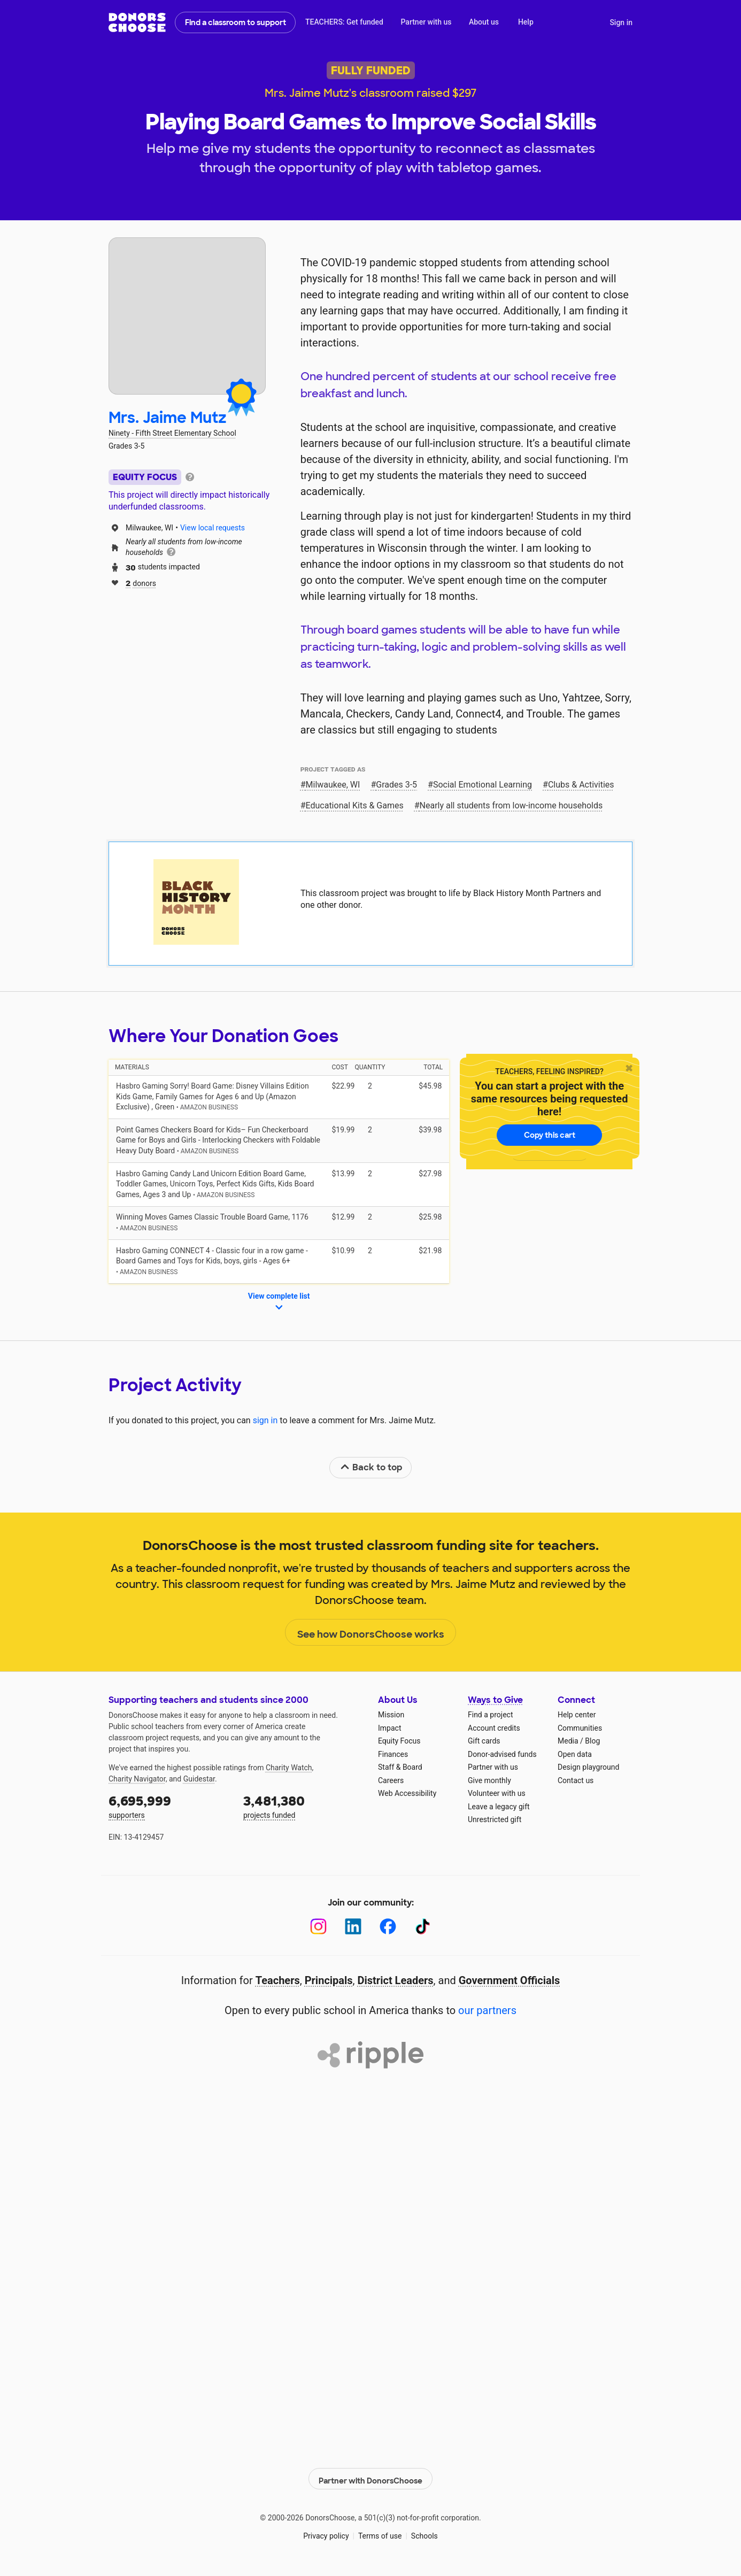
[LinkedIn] (353, 1926)
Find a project (490, 1714)
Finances (393, 1754)
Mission (391, 1714)
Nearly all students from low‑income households (511, 805)
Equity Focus (399, 1741)
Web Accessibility (407, 1793)
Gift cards (484, 1741)
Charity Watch (289, 1767)
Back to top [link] (371, 1467)
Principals (329, 1980)
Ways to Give (495, 1700)
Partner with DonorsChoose (370, 2476)
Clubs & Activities (581, 785)
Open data (575, 1754)
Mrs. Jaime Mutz (168, 418)
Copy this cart (549, 1135)
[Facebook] (388, 1926)
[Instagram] (318, 1926)
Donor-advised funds (502, 1754)
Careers (391, 1780)
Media (568, 1741)
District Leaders (396, 1980)
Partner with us (426, 22)
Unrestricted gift (494, 1819)
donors (141, 582)
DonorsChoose (137, 22)
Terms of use (380, 2533)
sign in (265, 1420)
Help (526, 22)
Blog (592, 1741)
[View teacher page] (187, 316)
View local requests (212, 527)
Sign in (620, 22)
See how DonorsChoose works (370, 1632)
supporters (168, 1805)
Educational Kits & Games (355, 805)
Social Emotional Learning (482, 785)
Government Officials (509, 1980)
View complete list (279, 1302)
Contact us (575, 1780)
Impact (389, 1728)
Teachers (278, 1980)
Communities (580, 1728)
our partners (487, 2010)
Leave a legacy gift (499, 1806)
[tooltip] (190, 476)
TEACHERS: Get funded (344, 22)
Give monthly (489, 1780)
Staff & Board (400, 1767)
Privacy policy (326, 2533)
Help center (577, 1714)
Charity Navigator (137, 1779)
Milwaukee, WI (333, 785)
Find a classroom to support (235, 22)
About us (484, 22)
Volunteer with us (497, 1793)
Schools (424, 2533)
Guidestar (199, 1779)
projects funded (303, 1805)
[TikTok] (422, 1926)
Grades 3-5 (396, 785)
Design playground (588, 1767)
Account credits (494, 1728)
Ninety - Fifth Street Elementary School (172, 433)
